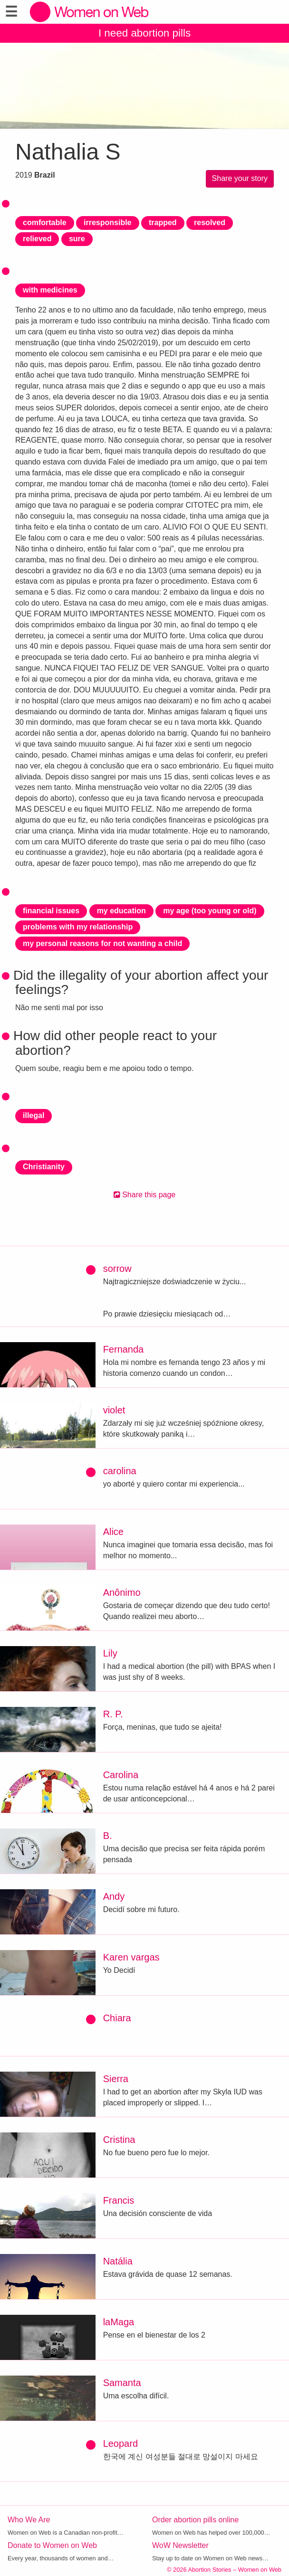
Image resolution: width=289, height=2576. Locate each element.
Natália (118, 2261)
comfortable (45, 222)
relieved (37, 239)
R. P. (113, 1714)
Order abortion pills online (195, 2520)
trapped (163, 222)
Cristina (119, 2139)
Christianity (44, 1167)
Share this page (145, 1195)
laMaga (119, 2322)
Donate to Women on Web (52, 2545)
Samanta (122, 2382)
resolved (209, 222)
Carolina (120, 1775)
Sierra (115, 2079)
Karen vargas (131, 1957)
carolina (119, 1471)
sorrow (117, 1268)
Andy (114, 1896)
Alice (113, 1531)
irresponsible (107, 222)
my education (121, 911)
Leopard (120, 2443)
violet (114, 1410)
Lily (110, 1653)
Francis (119, 2200)
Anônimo (122, 1592)
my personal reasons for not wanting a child (102, 943)
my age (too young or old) (209, 911)
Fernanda (123, 1349)
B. (107, 1835)
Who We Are (29, 2520)
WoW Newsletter (180, 2545)
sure (77, 239)
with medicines (50, 290)
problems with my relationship (78, 927)
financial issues (51, 911)
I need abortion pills (144, 33)
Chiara (117, 2018)
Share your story (240, 178)
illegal (33, 1115)
